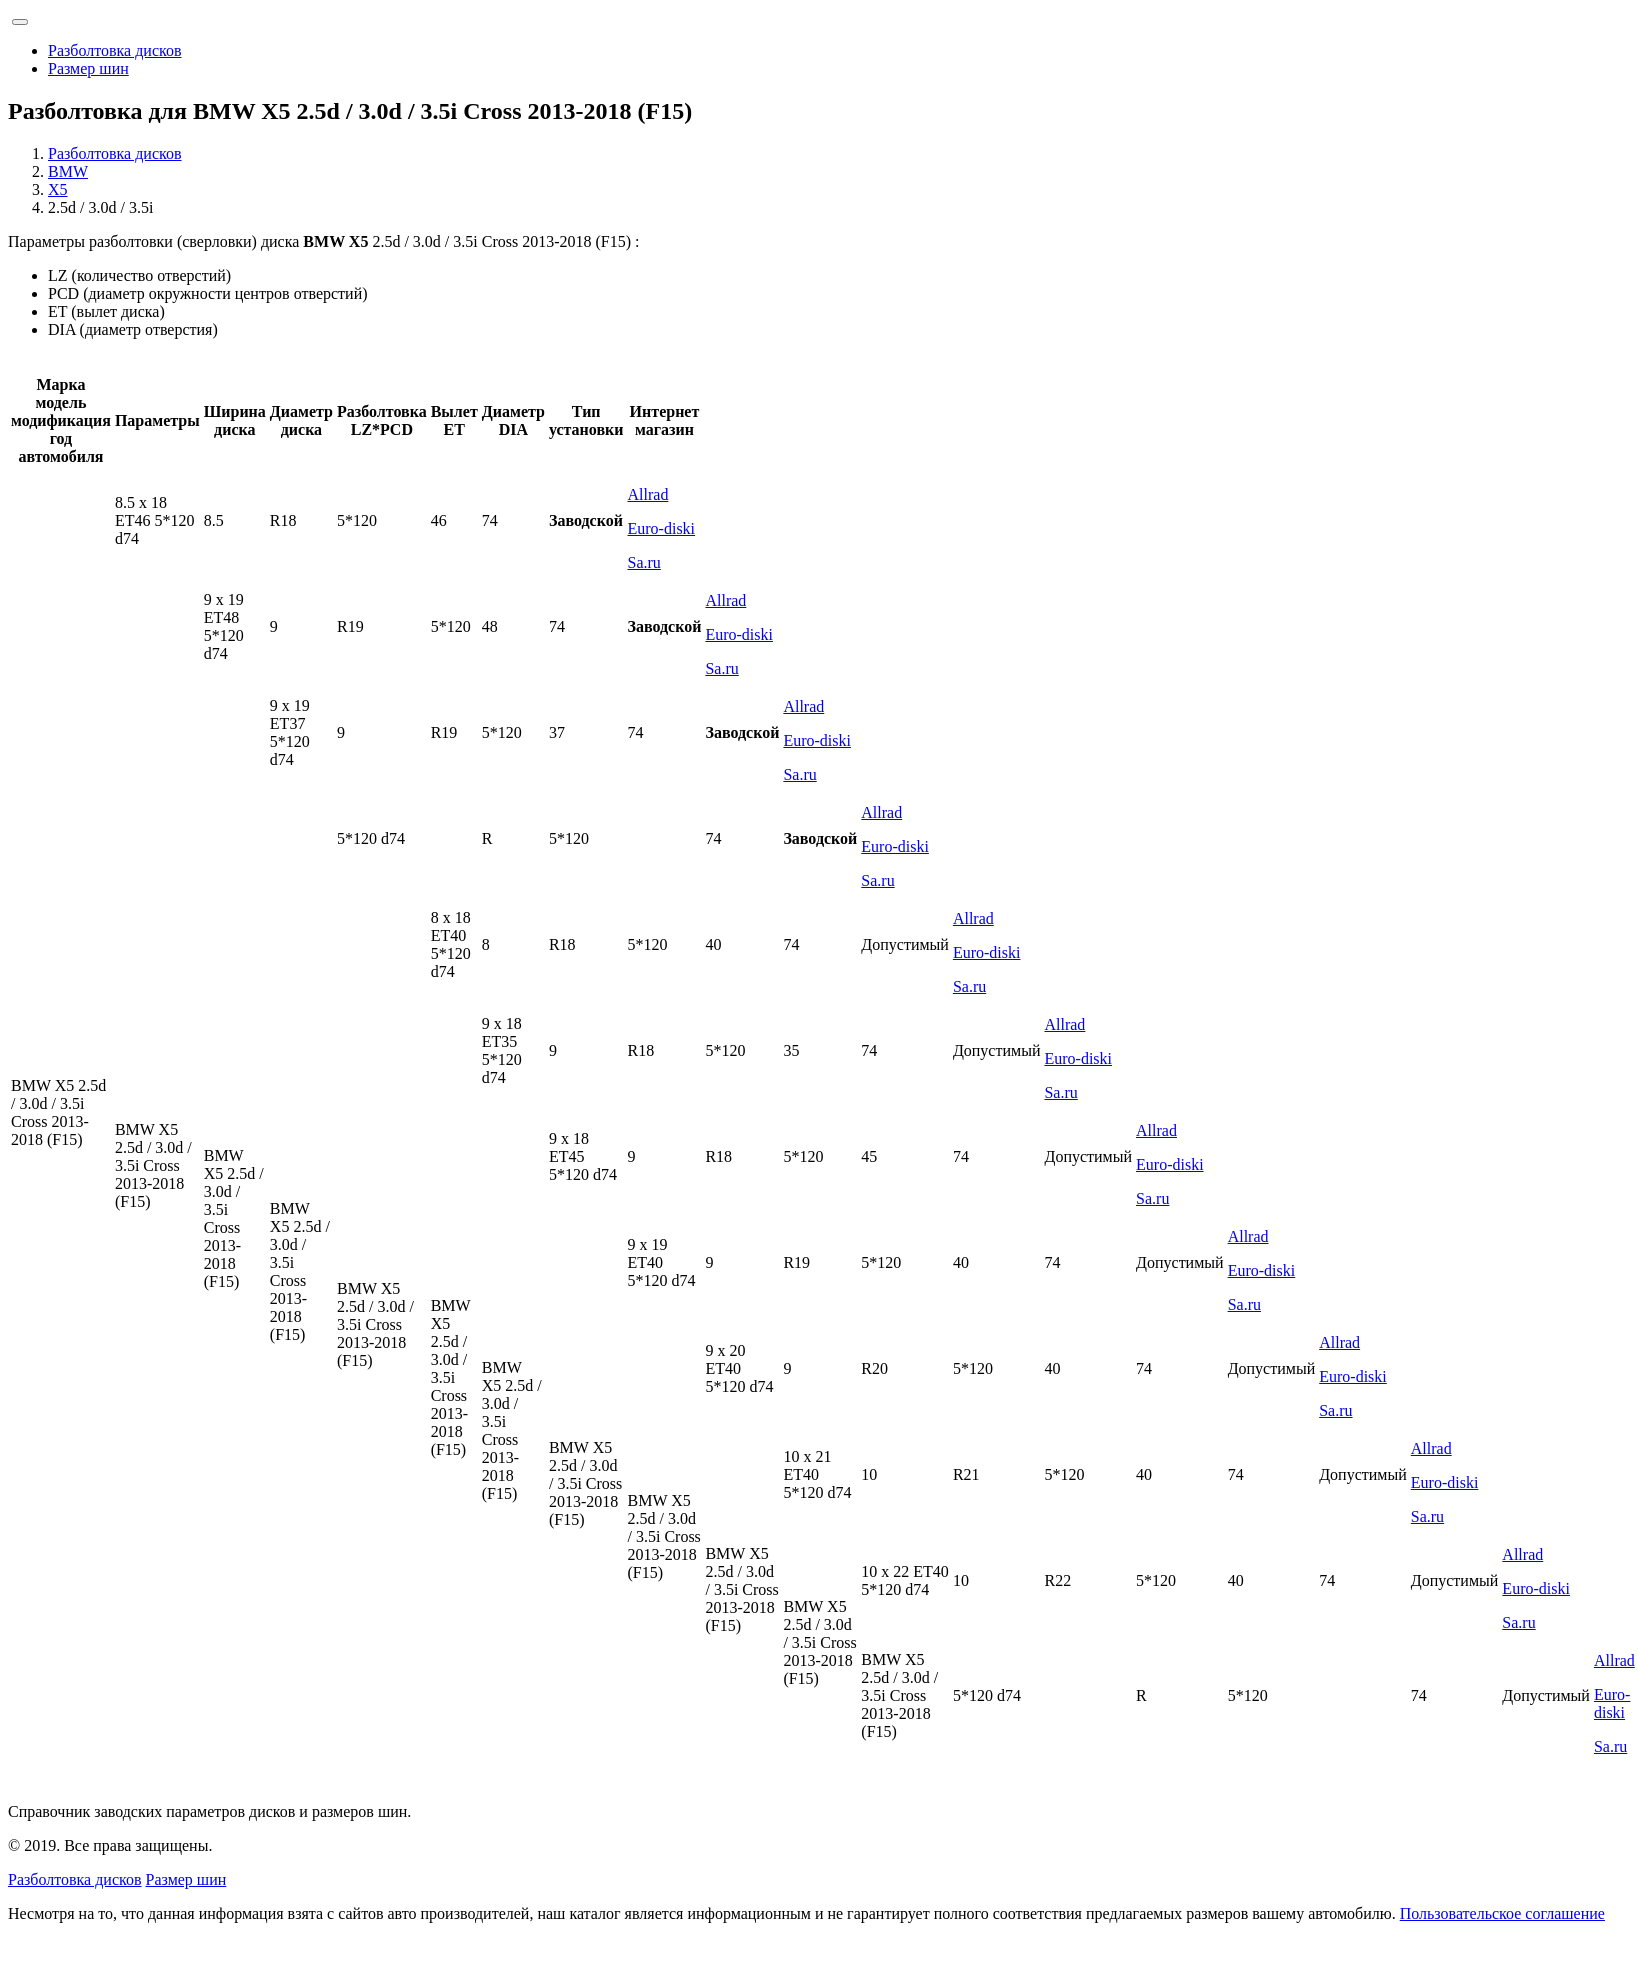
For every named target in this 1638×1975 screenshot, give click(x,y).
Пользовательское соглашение (1502, 1913)
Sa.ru (644, 562)
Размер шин (88, 68)
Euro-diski (662, 528)
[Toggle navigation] (20, 22)
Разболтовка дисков (115, 50)
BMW (68, 171)
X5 (58, 189)
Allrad (648, 494)
